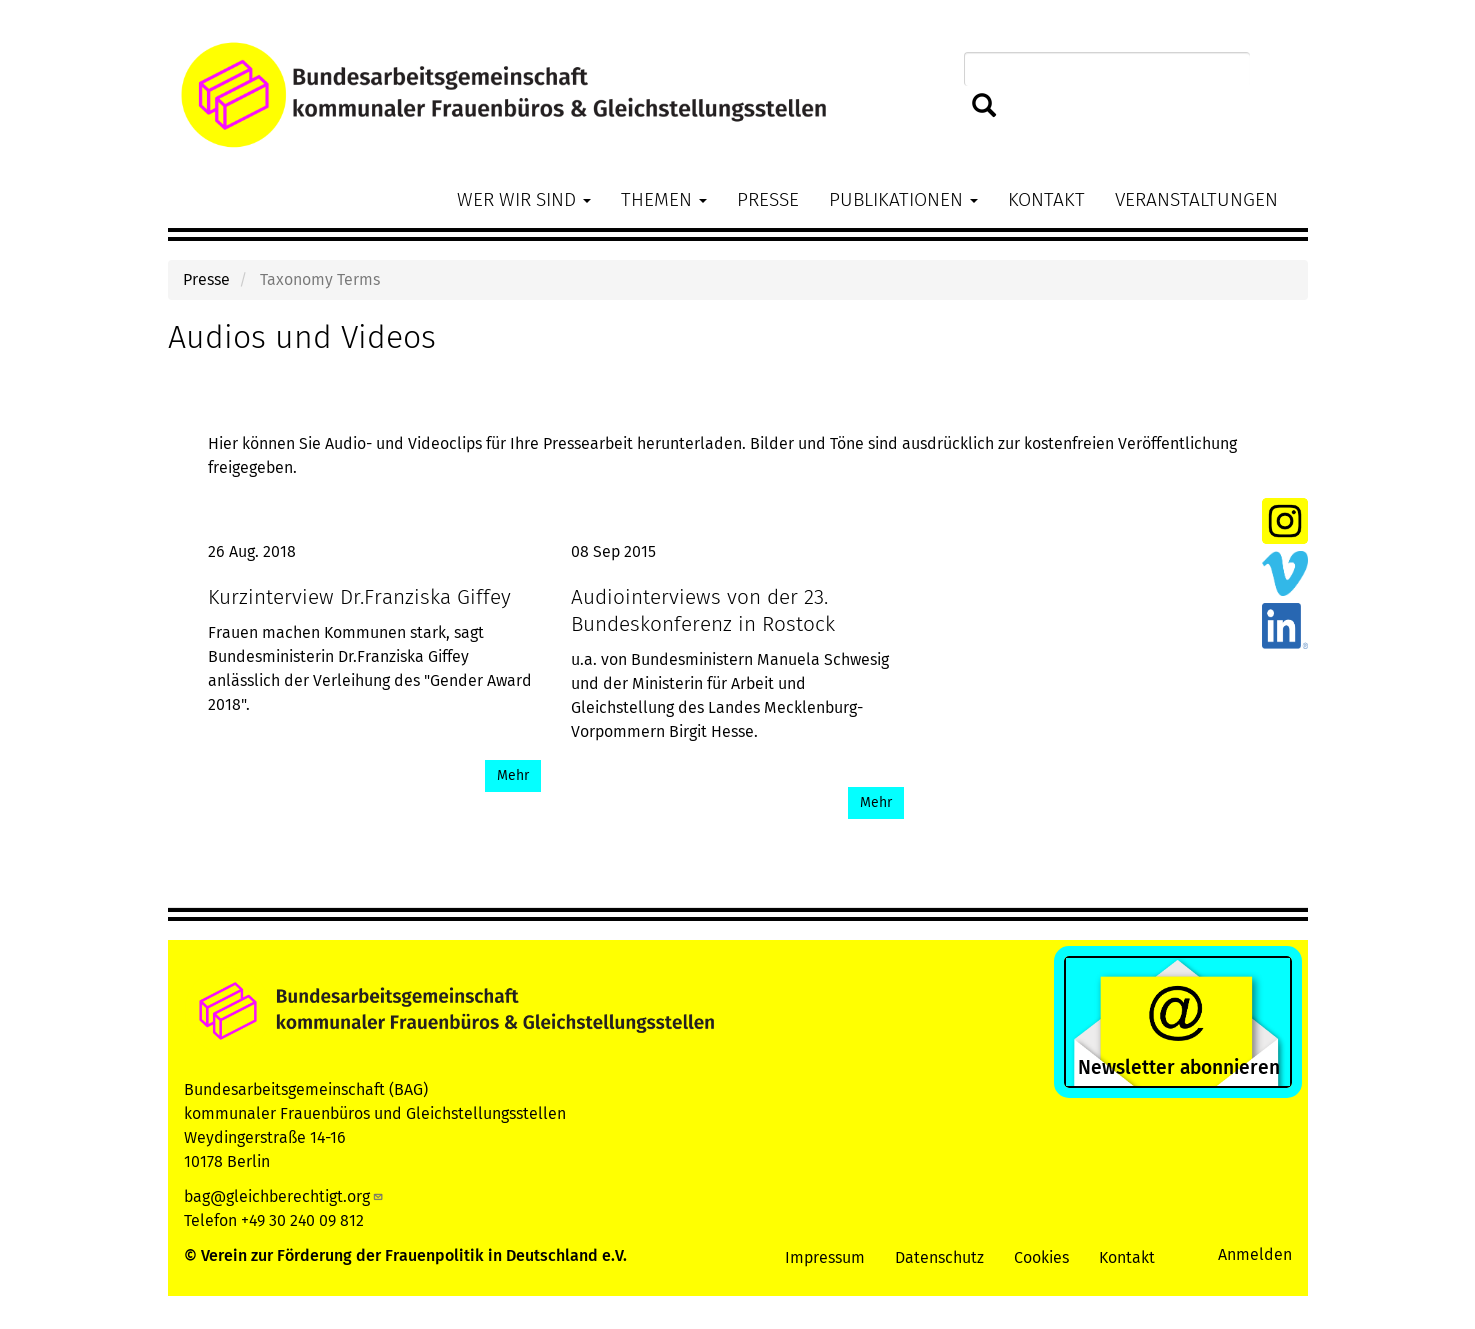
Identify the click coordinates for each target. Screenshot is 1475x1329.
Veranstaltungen (1196, 199)
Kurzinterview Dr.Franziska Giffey (359, 597)
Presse (768, 199)
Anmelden (1255, 1254)
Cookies (1041, 1257)
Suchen (984, 106)
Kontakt (1046, 199)
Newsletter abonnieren (1179, 1067)
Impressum (825, 1257)
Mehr (513, 775)
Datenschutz (939, 1257)
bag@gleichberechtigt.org (284, 1196)
